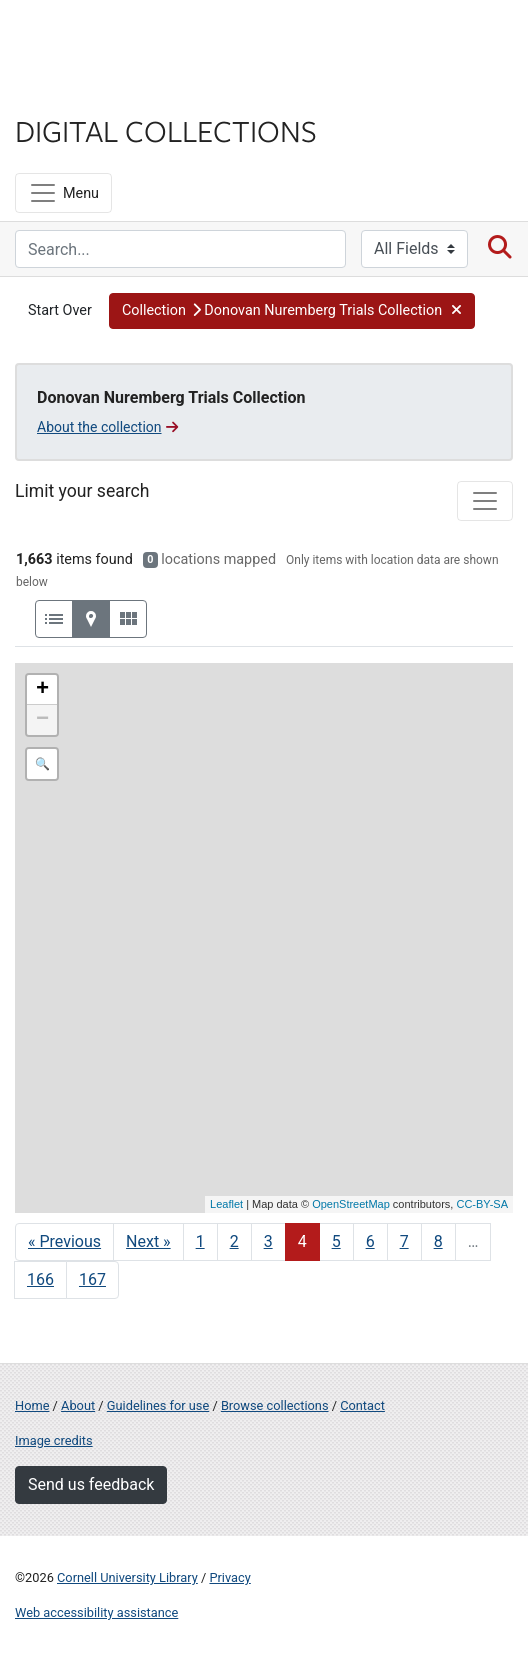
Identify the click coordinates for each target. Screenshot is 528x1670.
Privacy (229, 1577)
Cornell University (115, 38)
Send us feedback (91, 1484)
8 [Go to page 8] (438, 1241)
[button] (292, 311)
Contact (362, 1405)
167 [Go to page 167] (92, 1279)
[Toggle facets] (485, 501)
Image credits (54, 1440)
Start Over (60, 310)
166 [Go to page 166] (40, 1279)
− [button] (42, 720)
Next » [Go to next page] (148, 1241)
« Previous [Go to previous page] (64, 1241)
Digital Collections (166, 130)
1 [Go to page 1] (200, 1241)
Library (75, 91)
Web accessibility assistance (96, 1612)
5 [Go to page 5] (336, 1241)
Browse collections (275, 1405)
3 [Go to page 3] (268, 1241)
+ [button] (42, 690)
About (78, 1405)
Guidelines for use (158, 1405)
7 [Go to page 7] (404, 1241)
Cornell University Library (127, 1577)
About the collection (107, 427)
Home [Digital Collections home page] (32, 1405)
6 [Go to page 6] (370, 1241)
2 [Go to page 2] (234, 1241)
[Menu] (63, 193)
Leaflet (226, 1204)
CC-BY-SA (482, 1204)
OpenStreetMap (351, 1204)
